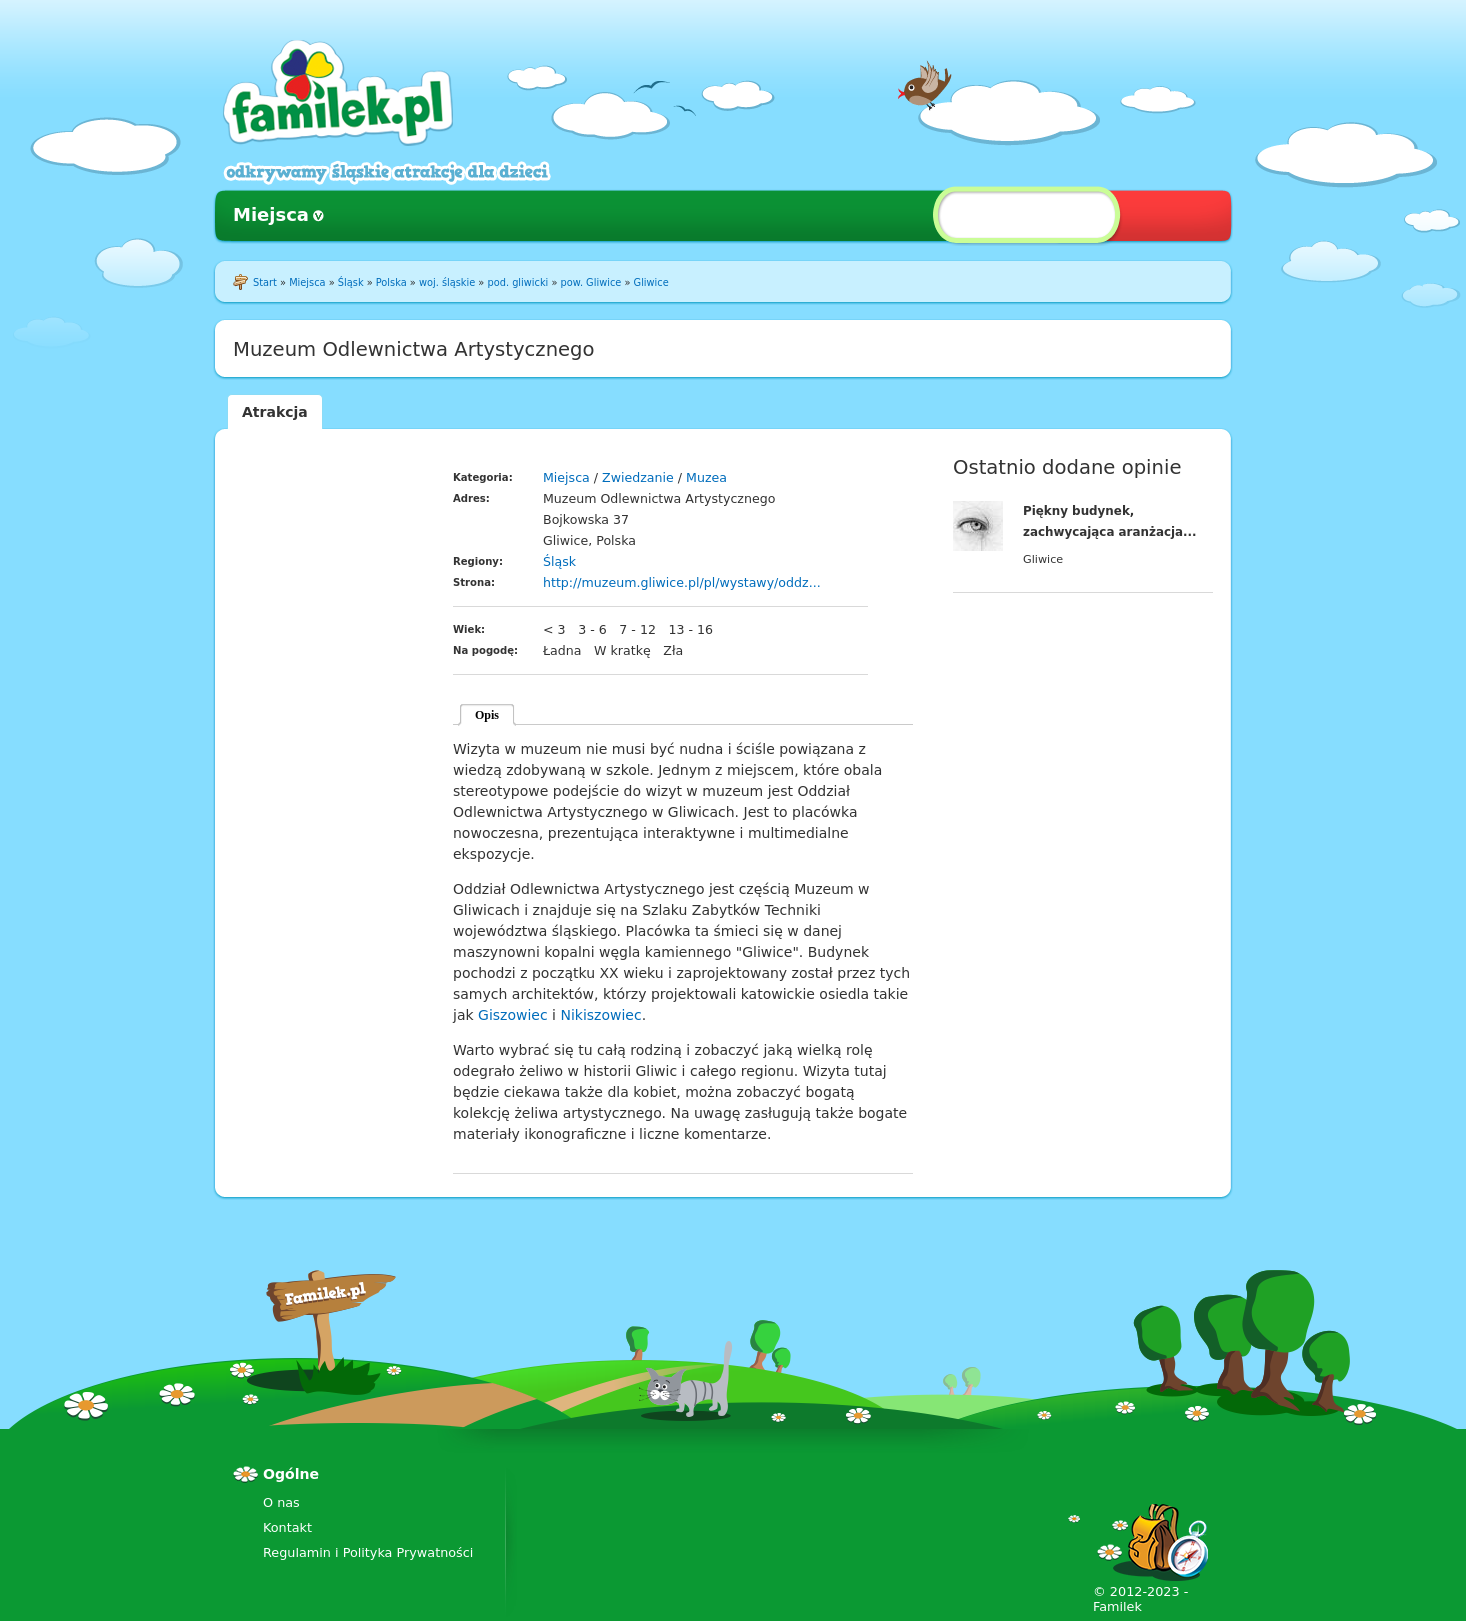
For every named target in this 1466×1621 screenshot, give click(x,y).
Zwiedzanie (638, 477)
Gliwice (651, 282)
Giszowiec (513, 1015)
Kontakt (287, 1527)
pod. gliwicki (517, 282)
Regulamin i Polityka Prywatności (368, 1552)
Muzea (706, 477)
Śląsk (351, 282)
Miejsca (271, 214)
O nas (281, 1502)
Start (265, 282)
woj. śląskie (447, 282)
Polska (391, 282)
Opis (487, 715)
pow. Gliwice (591, 282)
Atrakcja (275, 412)
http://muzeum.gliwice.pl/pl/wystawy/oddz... (682, 582)
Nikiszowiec (600, 1015)
